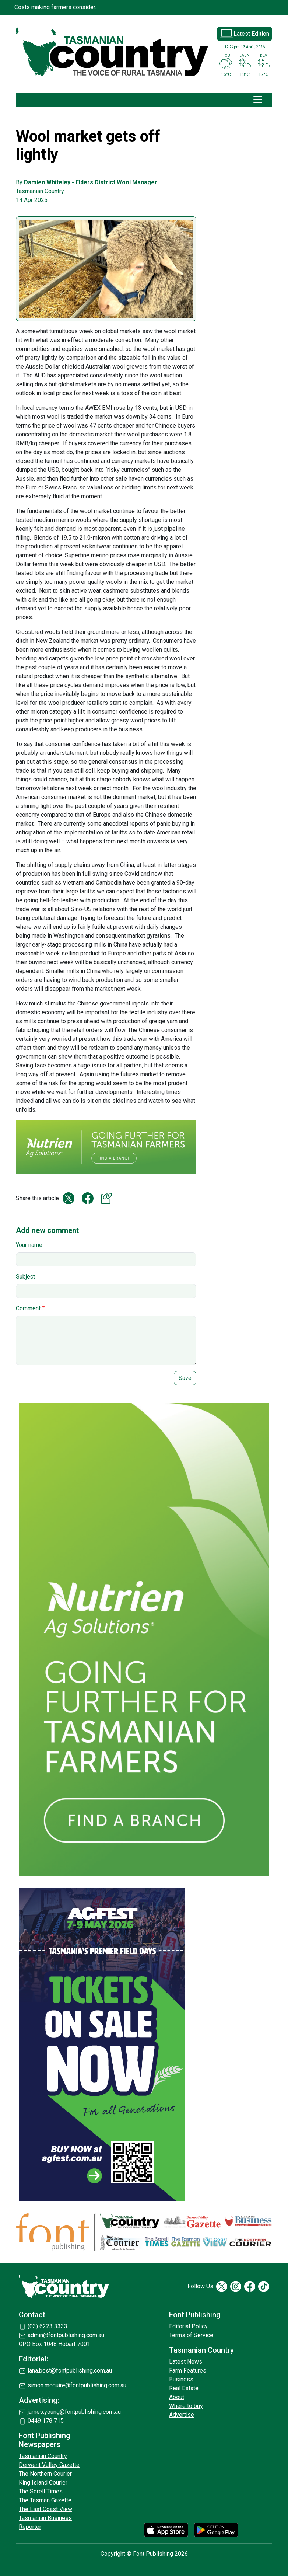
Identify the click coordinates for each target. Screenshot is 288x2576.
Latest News (185, 2361)
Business (181, 2379)
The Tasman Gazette (45, 2500)
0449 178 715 (46, 2420)
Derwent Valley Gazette (49, 2464)
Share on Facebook (88, 1198)
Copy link (107, 1198)
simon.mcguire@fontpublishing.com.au (77, 2385)
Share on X (68, 1198)
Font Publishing (195, 2314)
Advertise (181, 2414)
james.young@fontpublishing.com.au (74, 2411)
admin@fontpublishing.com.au (66, 2335)
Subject (25, 1276)
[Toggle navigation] (258, 100)
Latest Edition (251, 33)
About (176, 2397)
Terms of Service (191, 2335)
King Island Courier (43, 2482)
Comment (28, 1308)
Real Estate (184, 2388)
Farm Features (187, 2370)
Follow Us (200, 2286)
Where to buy (186, 2405)
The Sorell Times (41, 2491)
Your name (29, 1244)
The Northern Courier (45, 2473)
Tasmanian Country (43, 2456)
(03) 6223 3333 (47, 2326)
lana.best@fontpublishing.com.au (70, 2370)
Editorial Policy (188, 2326)
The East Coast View (45, 2509)
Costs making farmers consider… (56, 7)
